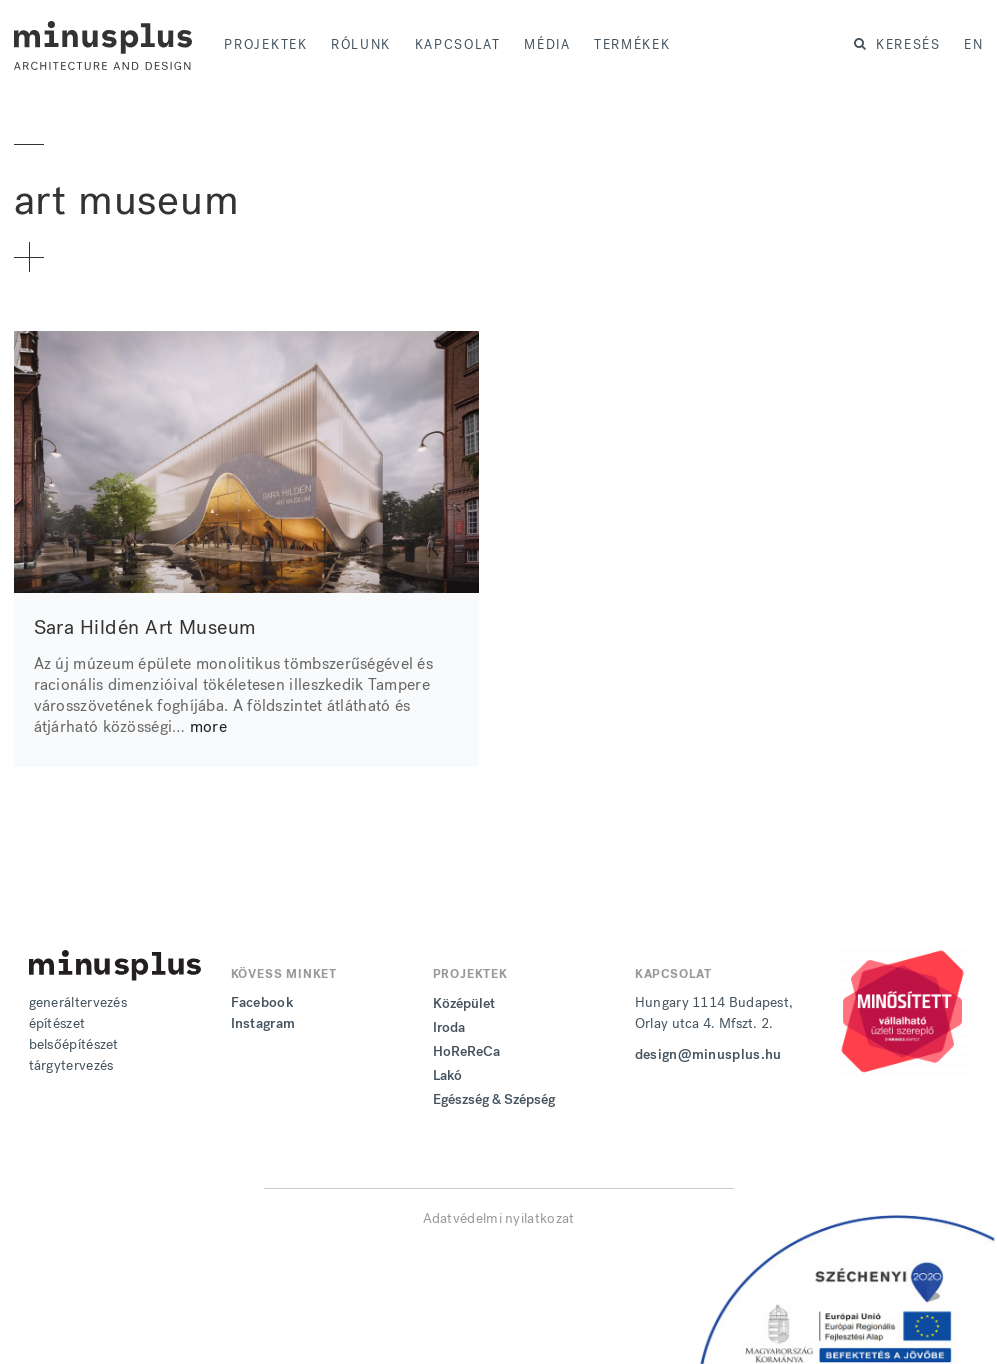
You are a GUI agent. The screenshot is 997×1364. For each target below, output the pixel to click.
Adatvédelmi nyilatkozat (499, 1218)
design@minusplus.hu (708, 1054)
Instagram (263, 1023)
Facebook (262, 1002)
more (208, 726)
